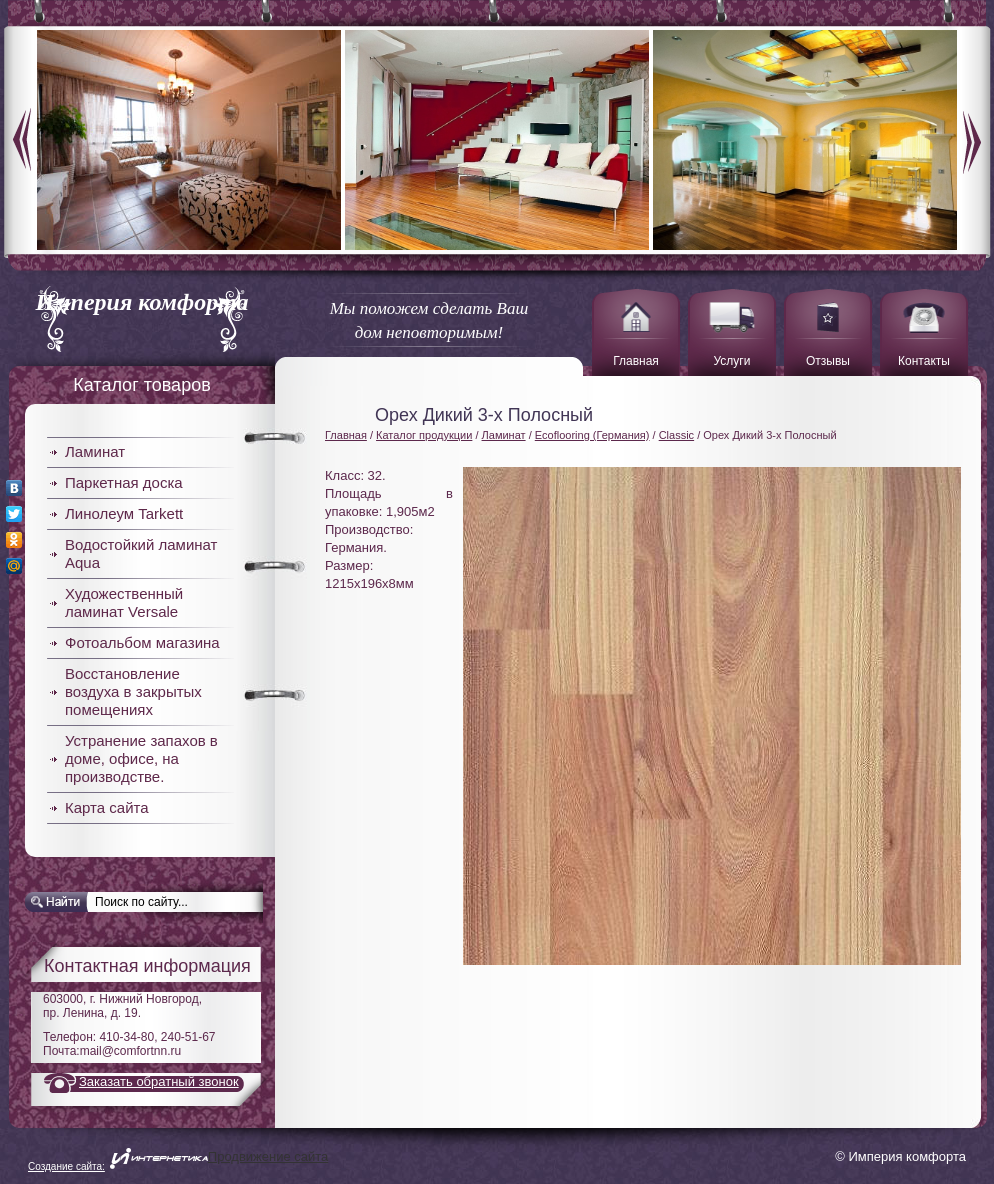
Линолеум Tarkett (124, 513)
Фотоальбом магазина (142, 642)
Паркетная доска (124, 482)
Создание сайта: (66, 1166)
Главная (346, 435)
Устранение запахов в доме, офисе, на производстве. (141, 758)
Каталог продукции (424, 435)
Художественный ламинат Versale (124, 602)
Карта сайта (107, 807)
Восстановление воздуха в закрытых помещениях (133, 691)
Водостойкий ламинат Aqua (141, 553)
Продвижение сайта (268, 1156)
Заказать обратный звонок (159, 1081)
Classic (676, 435)
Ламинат (95, 451)
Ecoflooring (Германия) (592, 435)
